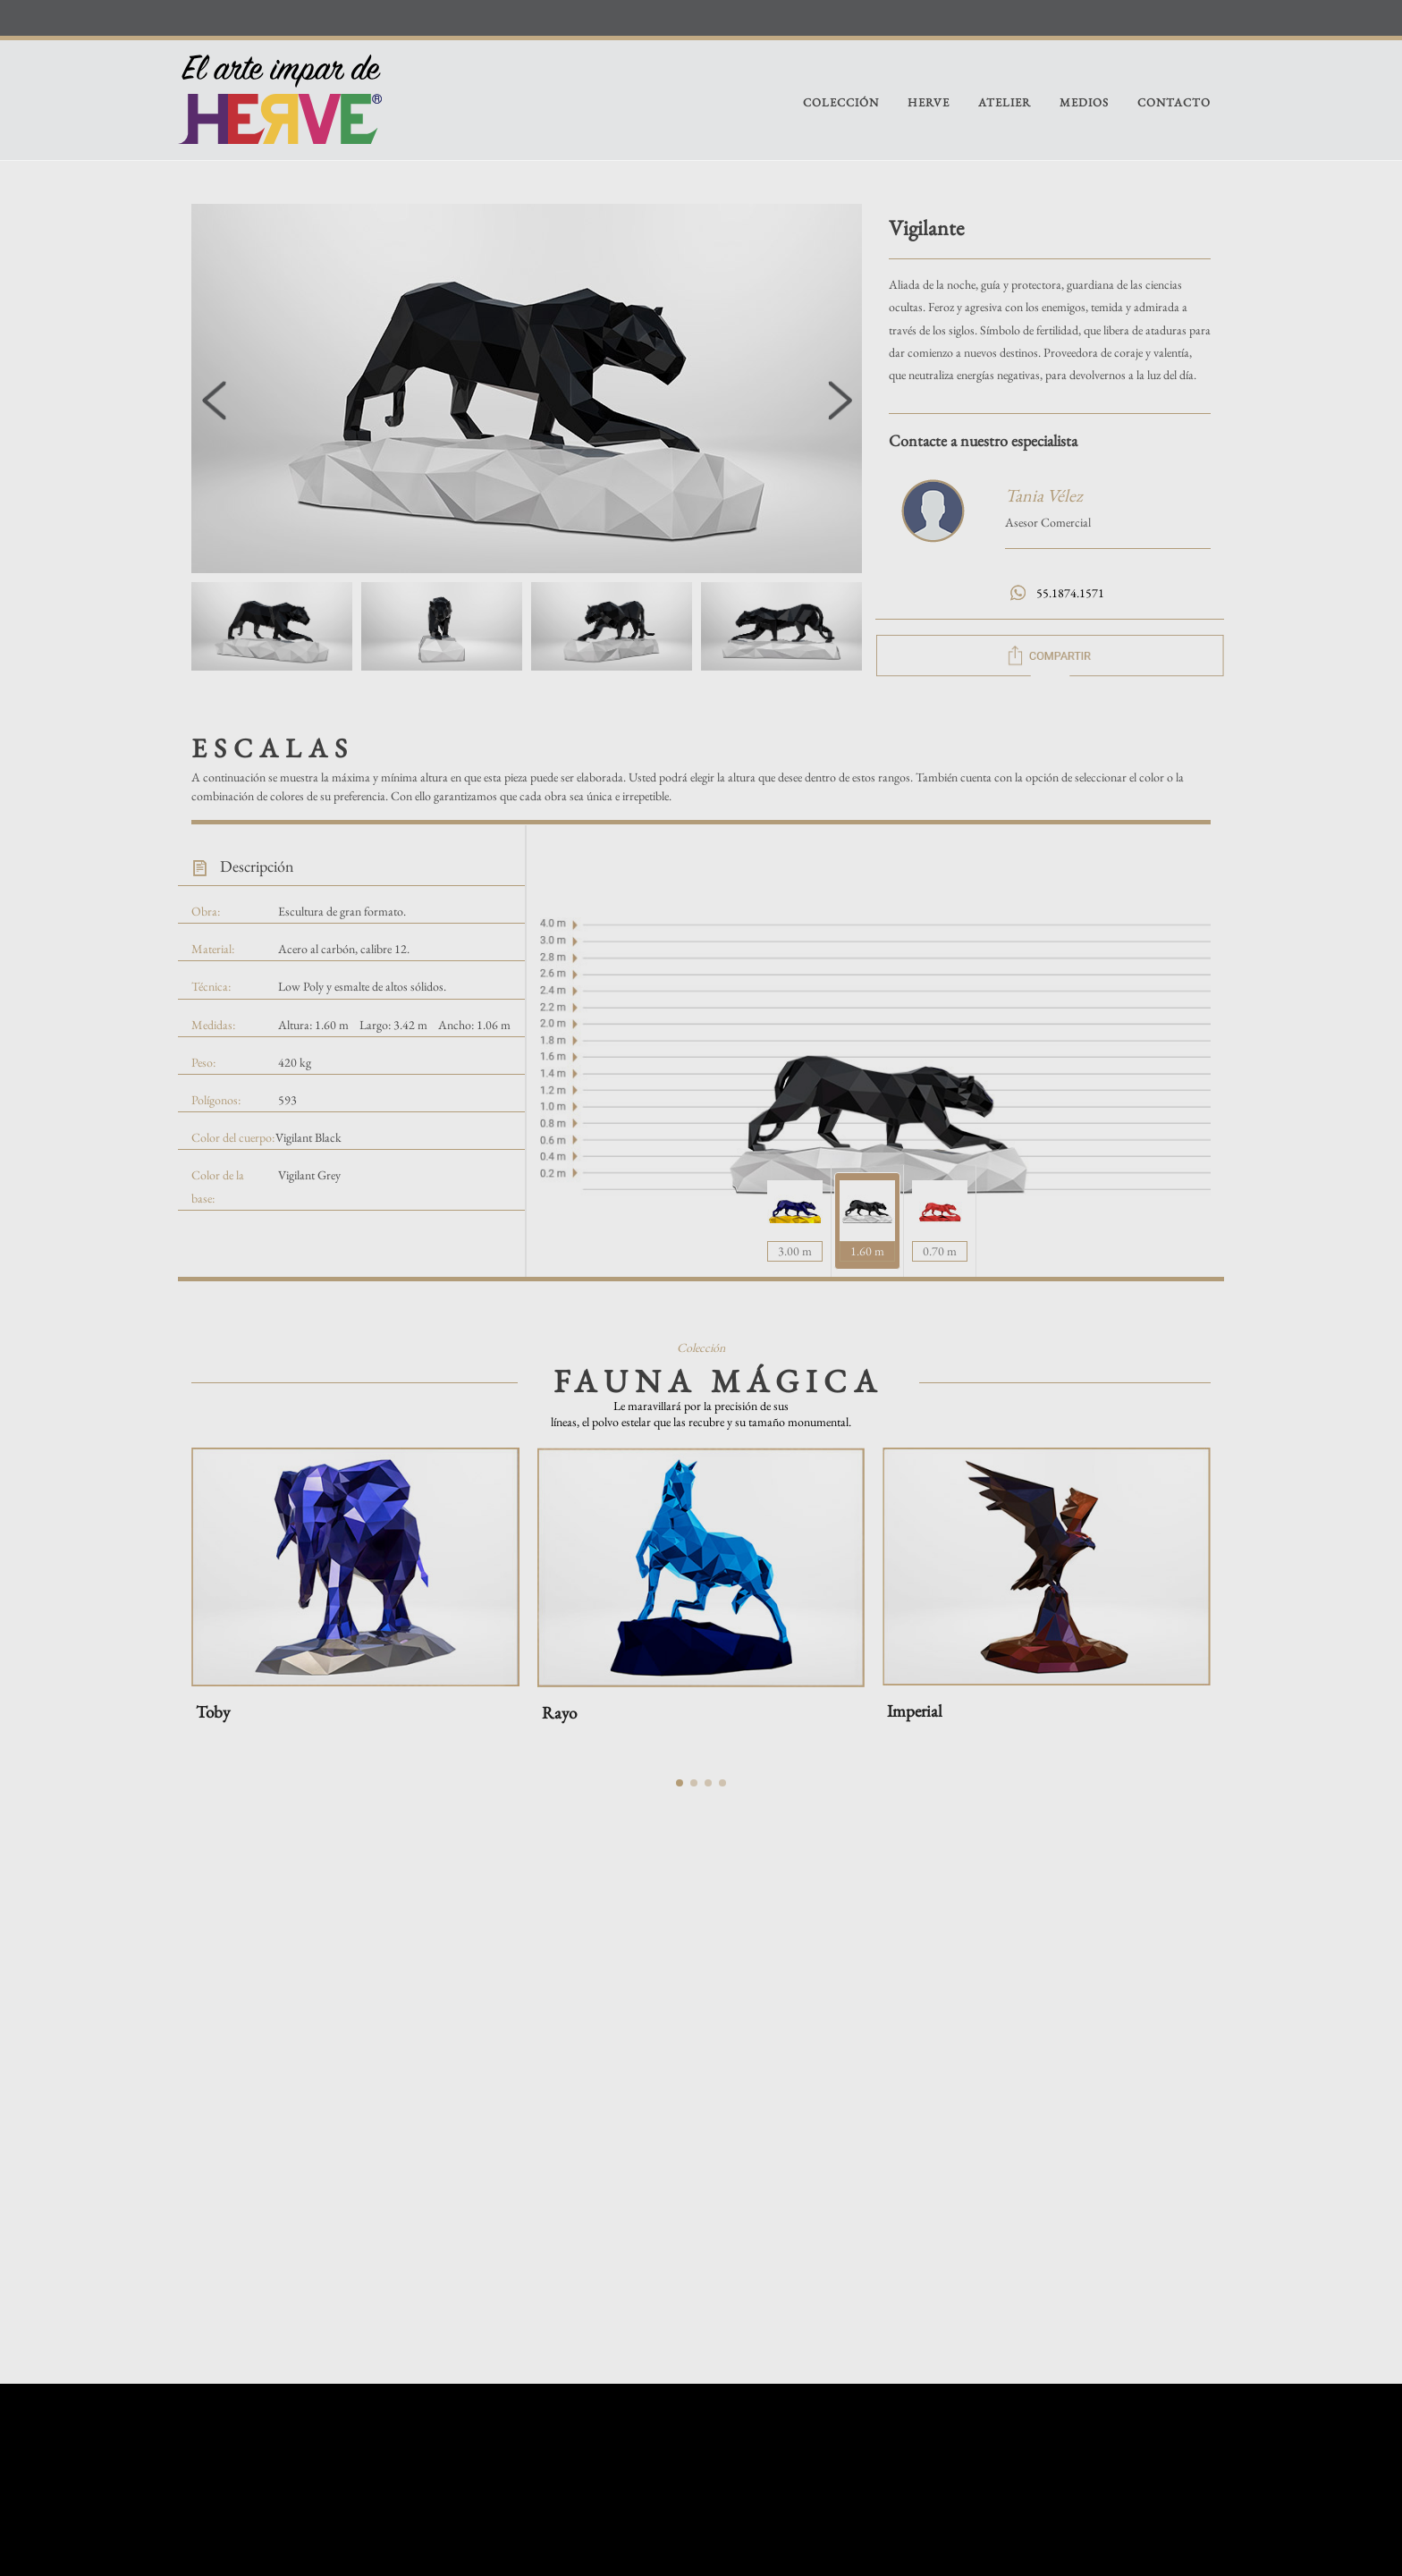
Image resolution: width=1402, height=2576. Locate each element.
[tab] (867, 1221)
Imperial (914, 1711)
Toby (213, 1712)
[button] (839, 400)
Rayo (559, 1713)
